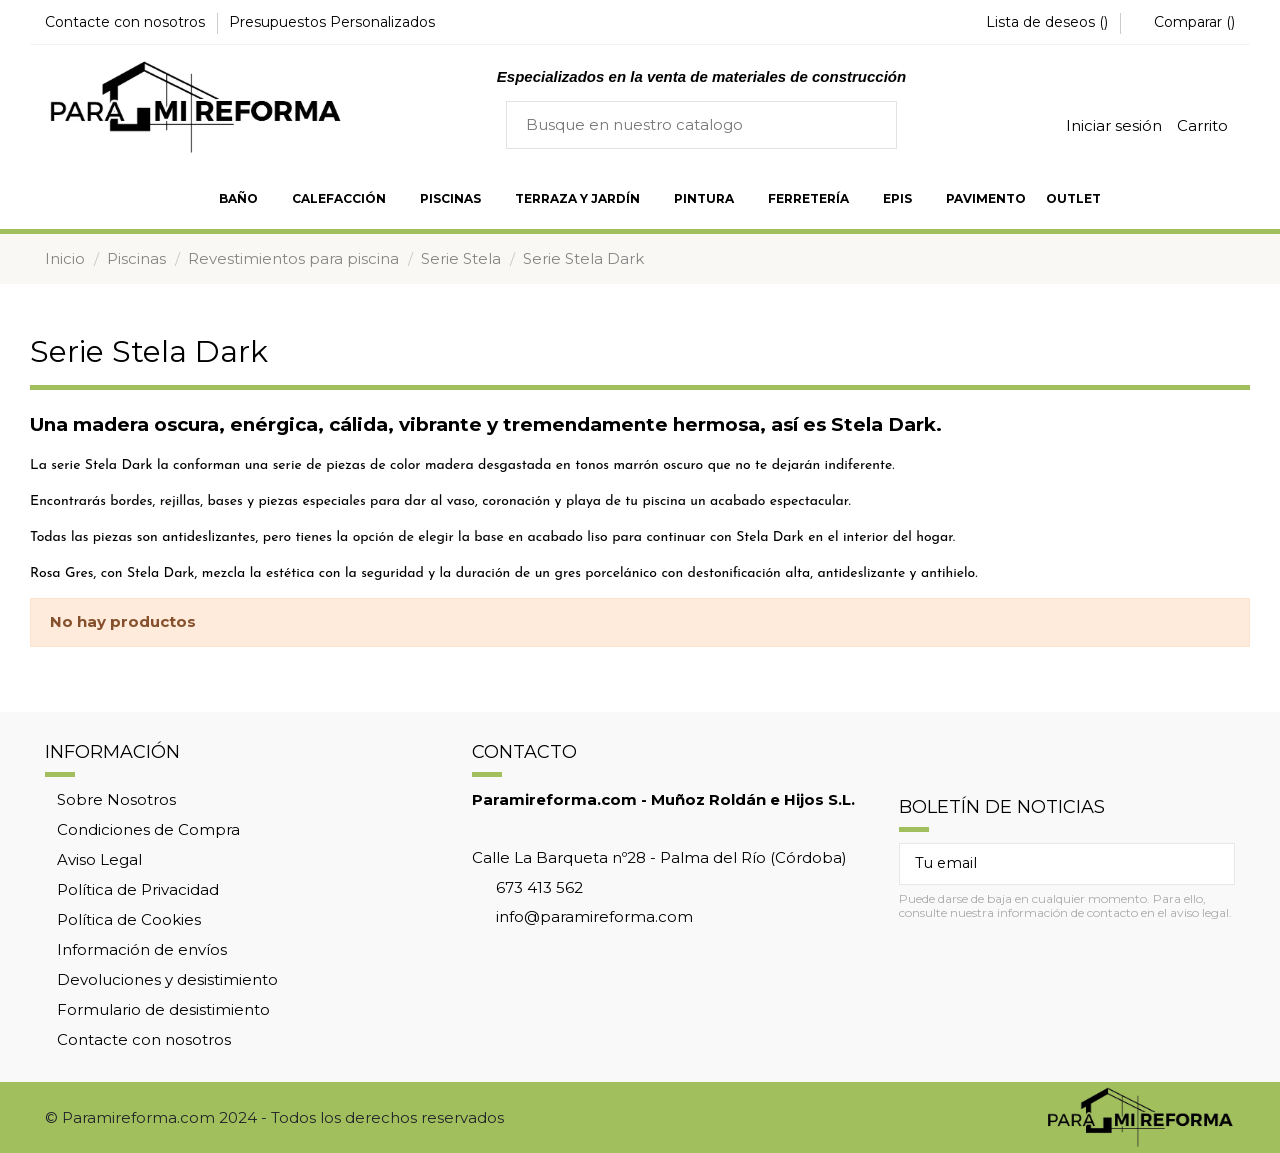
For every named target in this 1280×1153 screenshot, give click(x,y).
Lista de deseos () (1038, 22)
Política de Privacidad (138, 889)
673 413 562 (539, 887)
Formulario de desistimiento (163, 1009)
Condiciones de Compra (148, 829)
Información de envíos (142, 949)
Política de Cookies (129, 919)
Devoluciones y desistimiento (167, 979)
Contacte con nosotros (127, 22)
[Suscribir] (1211, 864)
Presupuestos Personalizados (332, 22)
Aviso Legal (99, 859)
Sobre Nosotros (116, 799)
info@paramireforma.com (594, 916)
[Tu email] (1044, 864)
